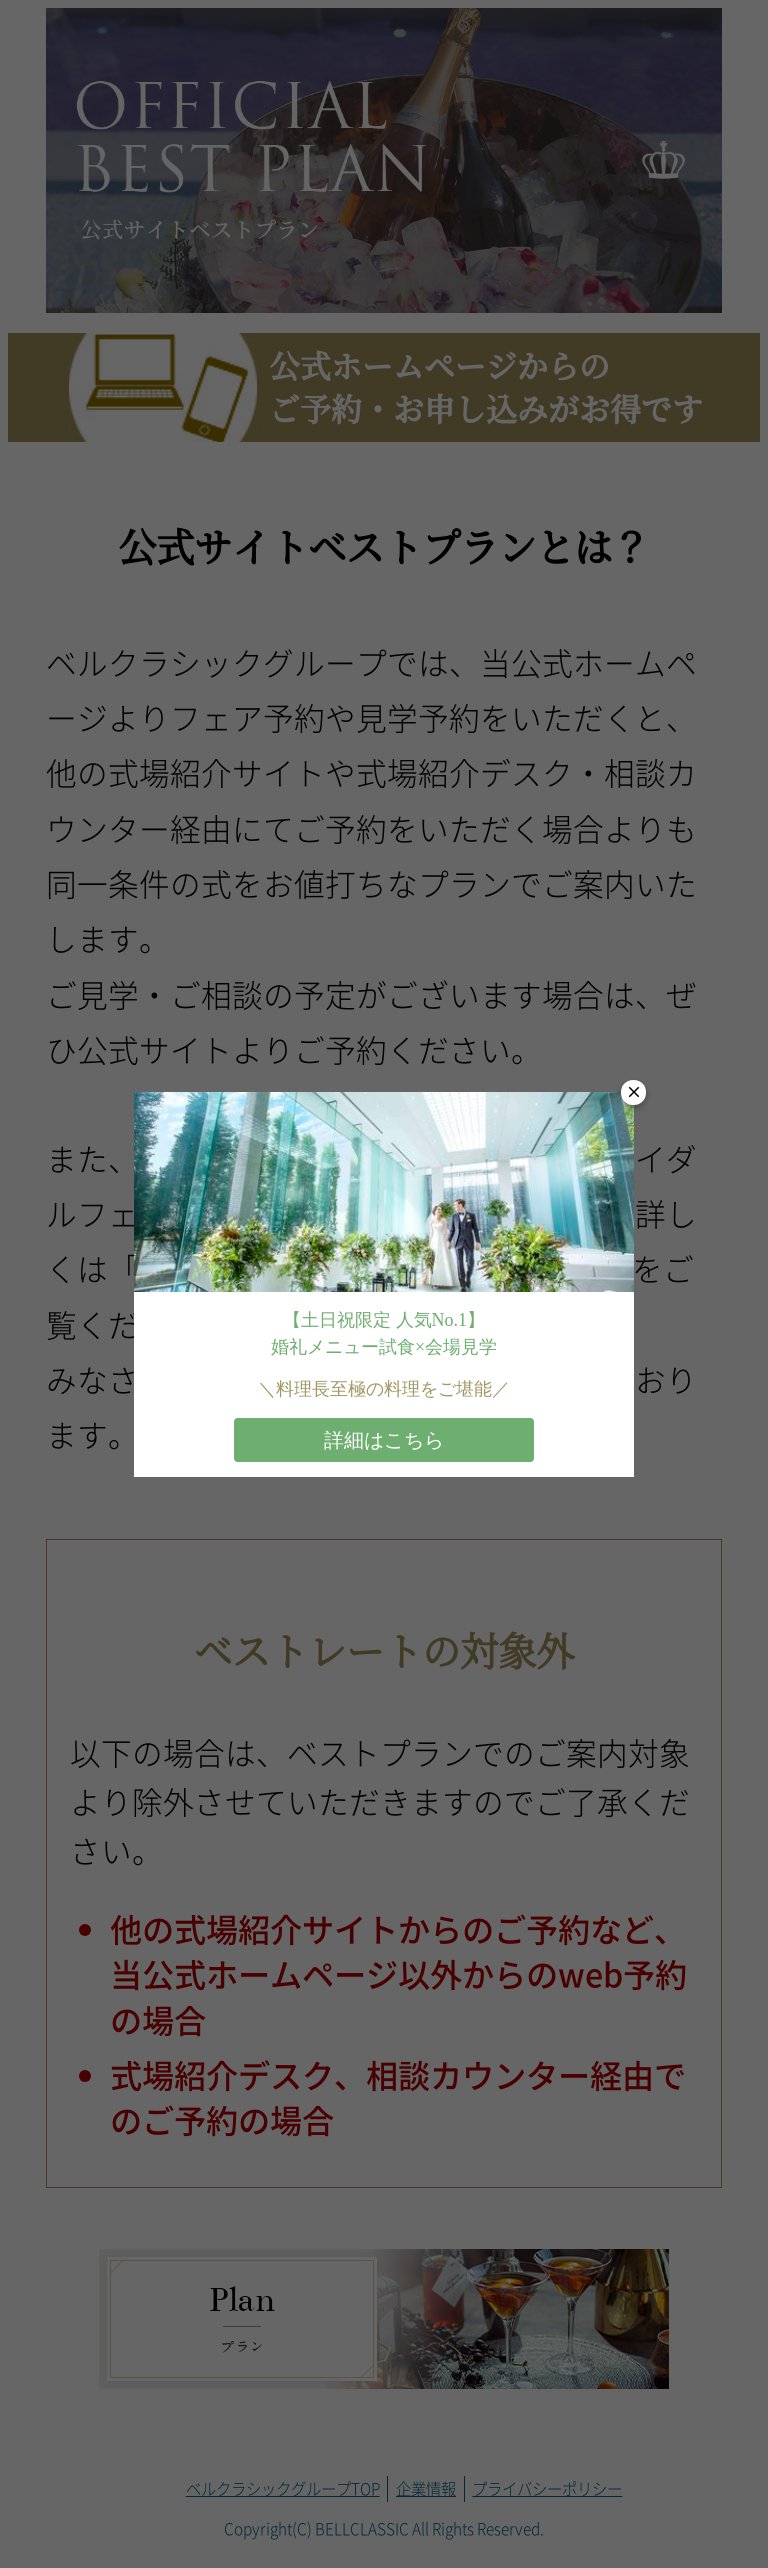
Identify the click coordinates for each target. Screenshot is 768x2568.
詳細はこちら (384, 1440)
